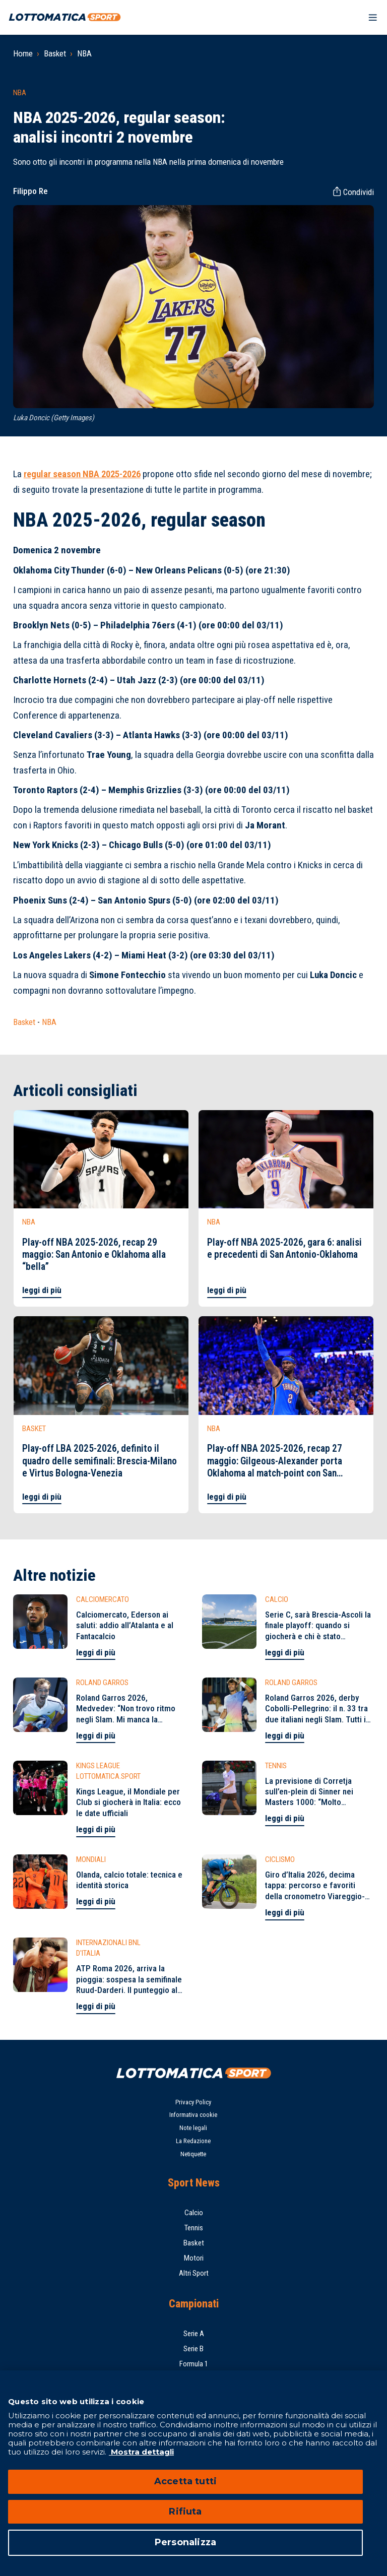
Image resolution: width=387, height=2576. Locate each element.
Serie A (193, 2333)
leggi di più (41, 1290)
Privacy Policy (193, 2102)
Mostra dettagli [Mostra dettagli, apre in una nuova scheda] (141, 2452)
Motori (194, 2258)
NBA (84, 53)
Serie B (193, 2348)
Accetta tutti (185, 2481)
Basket (55, 53)
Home (23, 53)
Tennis (193, 2227)
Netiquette (193, 2154)
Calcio (193, 2212)
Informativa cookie (193, 2114)
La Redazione (193, 2141)
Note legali (193, 2128)
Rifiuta (185, 2511)
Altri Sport (194, 2273)
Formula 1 (193, 2363)
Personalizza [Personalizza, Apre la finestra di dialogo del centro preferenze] (185, 2542)
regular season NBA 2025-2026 (82, 474)
